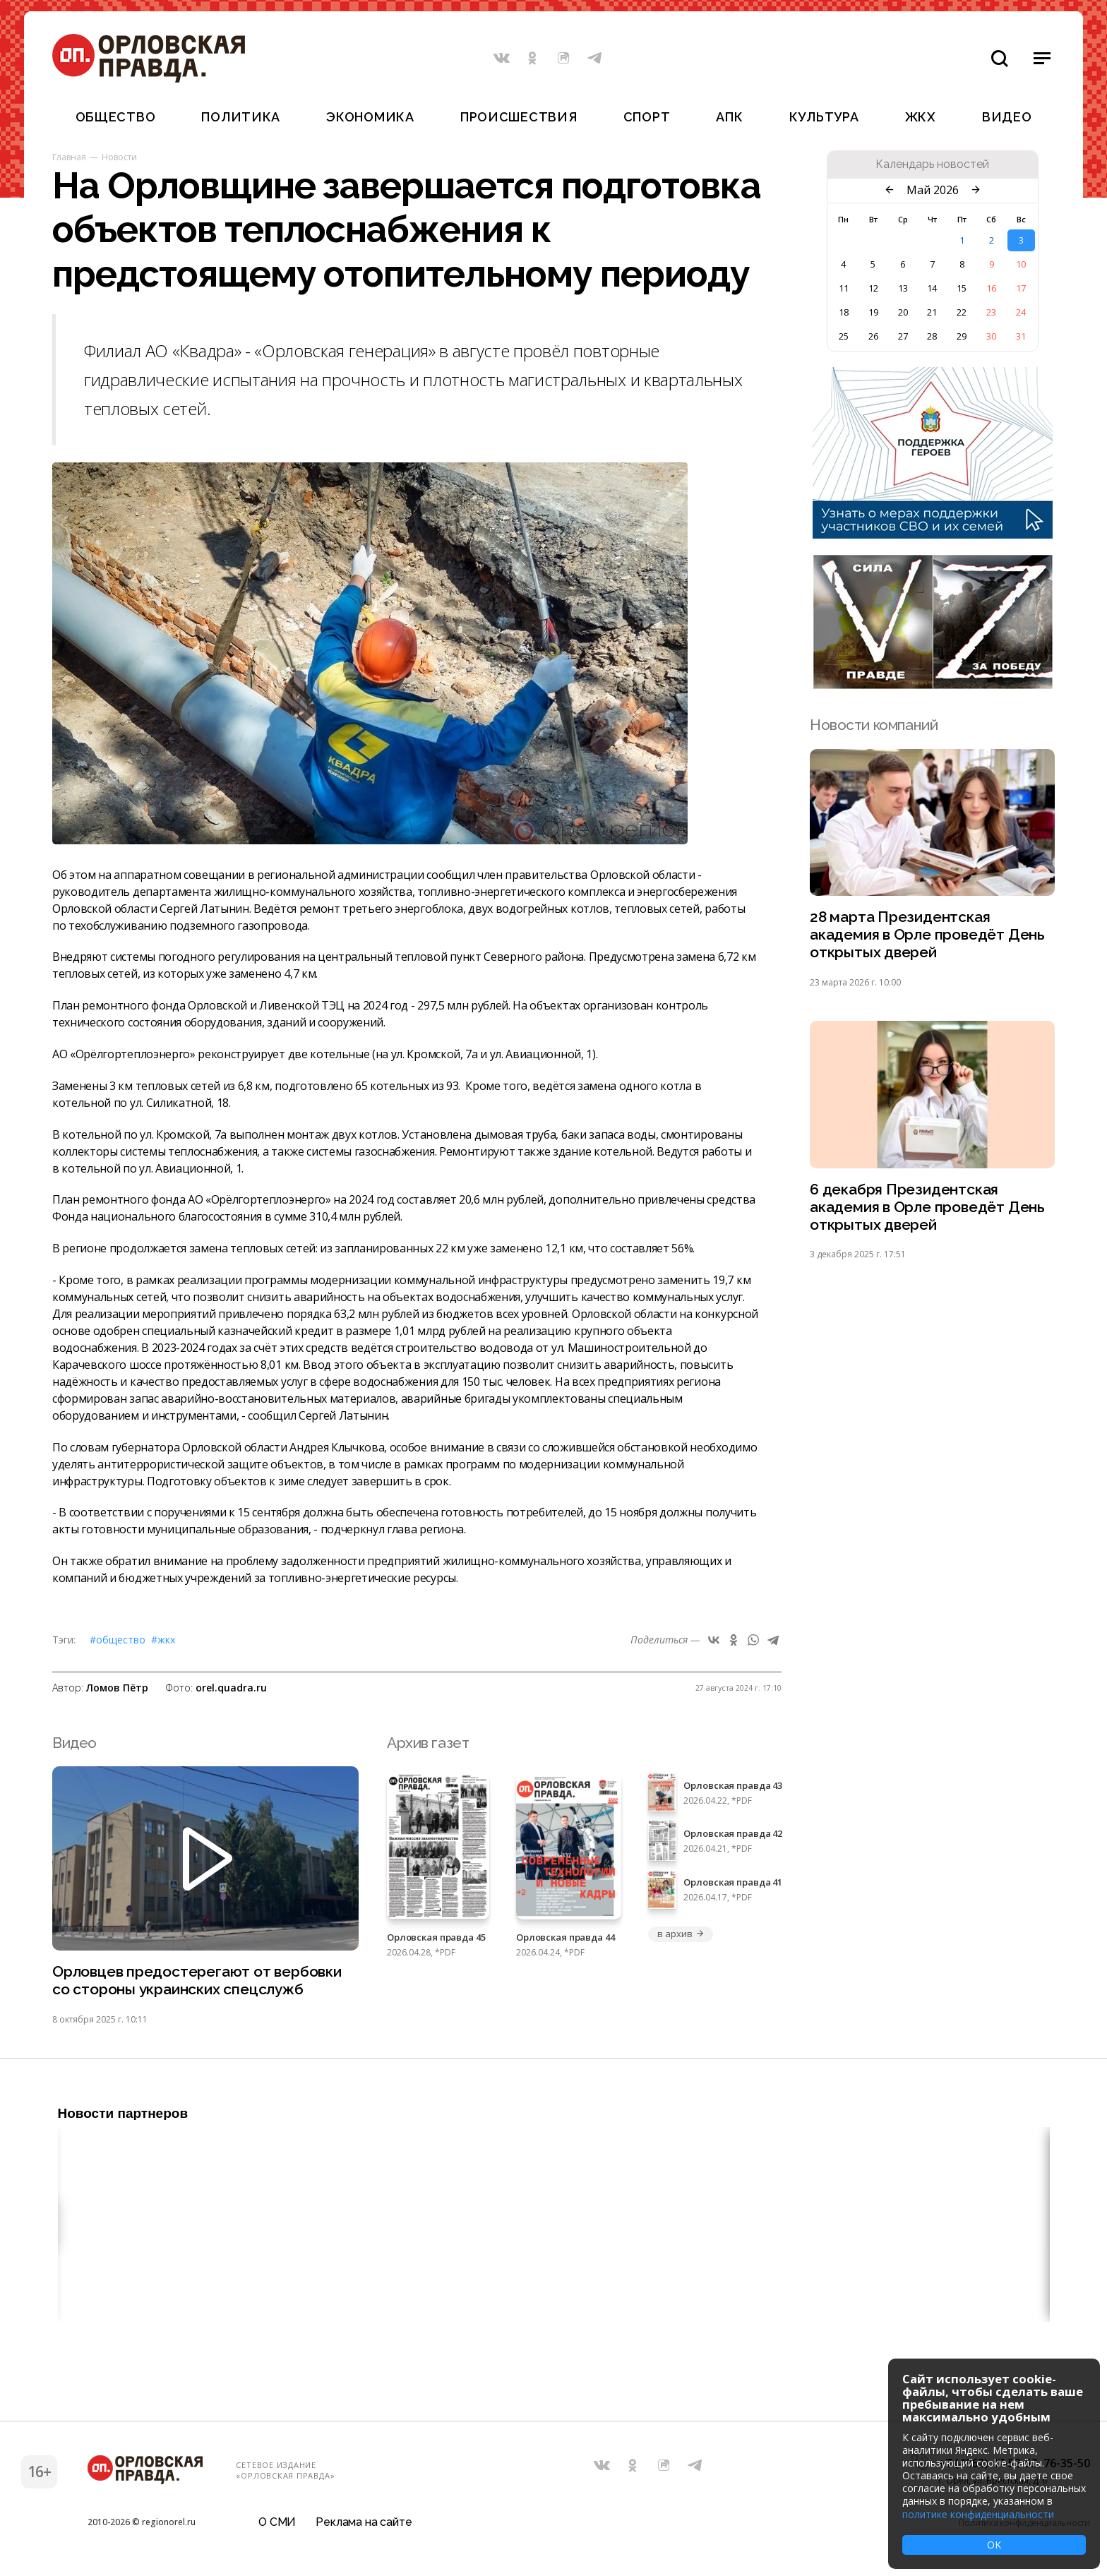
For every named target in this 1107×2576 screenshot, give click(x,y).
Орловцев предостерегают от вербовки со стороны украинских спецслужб (197, 1981)
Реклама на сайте (364, 2522)
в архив (680, 1933)
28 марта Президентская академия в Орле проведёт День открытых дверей (927, 935)
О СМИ (277, 2522)
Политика (240, 116)
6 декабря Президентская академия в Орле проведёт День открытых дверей (927, 1207)
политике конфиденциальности (978, 2514)
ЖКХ (920, 116)
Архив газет (428, 1742)
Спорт (647, 116)
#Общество (117, 1639)
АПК (729, 116)
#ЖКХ (163, 1639)
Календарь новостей (932, 164)
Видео (1007, 116)
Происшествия (519, 116)
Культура (824, 116)
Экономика (370, 116)
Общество (116, 116)
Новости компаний (874, 724)
